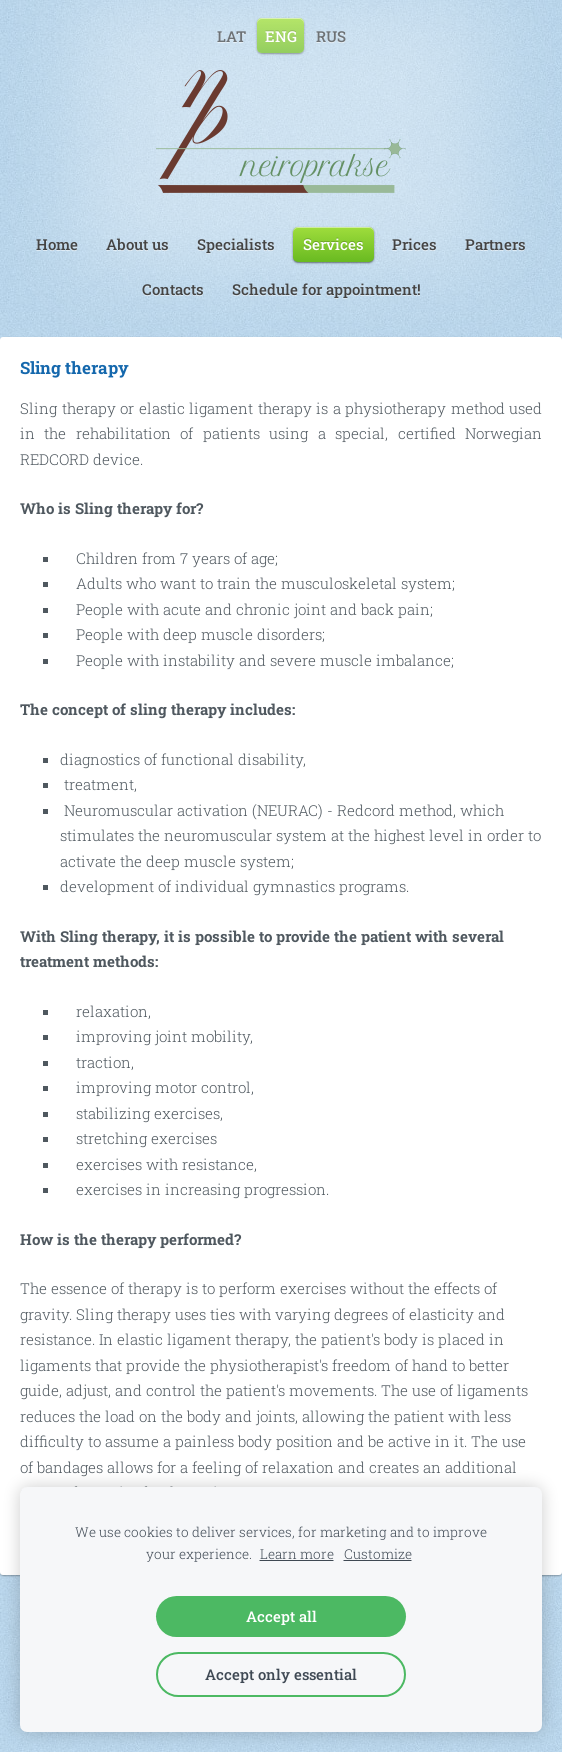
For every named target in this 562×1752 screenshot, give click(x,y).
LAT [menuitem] (231, 35)
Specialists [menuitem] (236, 244)
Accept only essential (281, 1674)
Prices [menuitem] (414, 244)
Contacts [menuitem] (173, 289)
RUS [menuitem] (331, 35)
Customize (378, 1554)
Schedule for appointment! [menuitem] (326, 289)
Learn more (297, 1554)
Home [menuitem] (57, 244)
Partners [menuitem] (495, 244)
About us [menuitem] (137, 244)
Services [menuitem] (333, 244)
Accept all (281, 1616)
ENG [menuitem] (281, 35)
